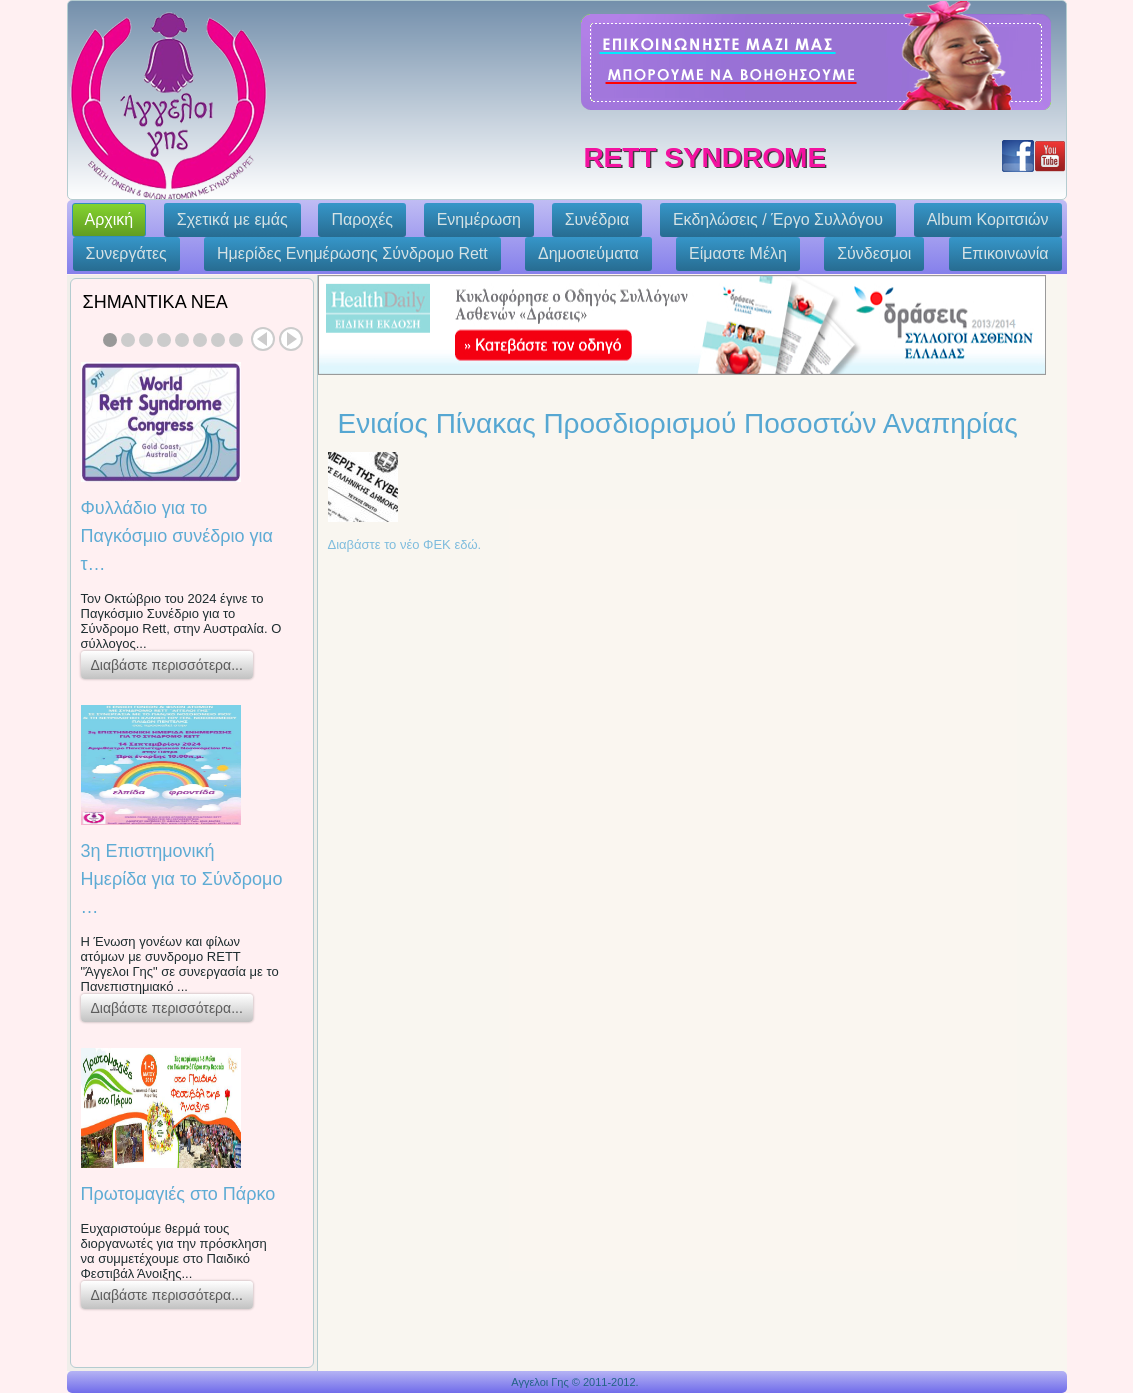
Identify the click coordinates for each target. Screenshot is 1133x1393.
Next (291, 339)
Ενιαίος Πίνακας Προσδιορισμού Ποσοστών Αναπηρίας (678, 423)
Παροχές (362, 219)
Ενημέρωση (479, 219)
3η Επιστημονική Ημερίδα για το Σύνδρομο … (182, 879)
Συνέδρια (597, 219)
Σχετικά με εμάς (232, 219)
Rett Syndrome (704, 157)
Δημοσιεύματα (588, 253)
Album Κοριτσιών (988, 219)
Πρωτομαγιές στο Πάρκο (178, 1194)
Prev (263, 339)
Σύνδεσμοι (874, 253)
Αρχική (109, 219)
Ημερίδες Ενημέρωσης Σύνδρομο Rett (352, 253)
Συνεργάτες (126, 253)
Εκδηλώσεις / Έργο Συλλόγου (778, 219)
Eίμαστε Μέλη (738, 253)
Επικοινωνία (1005, 253)
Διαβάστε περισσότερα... (167, 665)
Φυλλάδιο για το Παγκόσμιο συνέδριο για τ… (177, 536)
